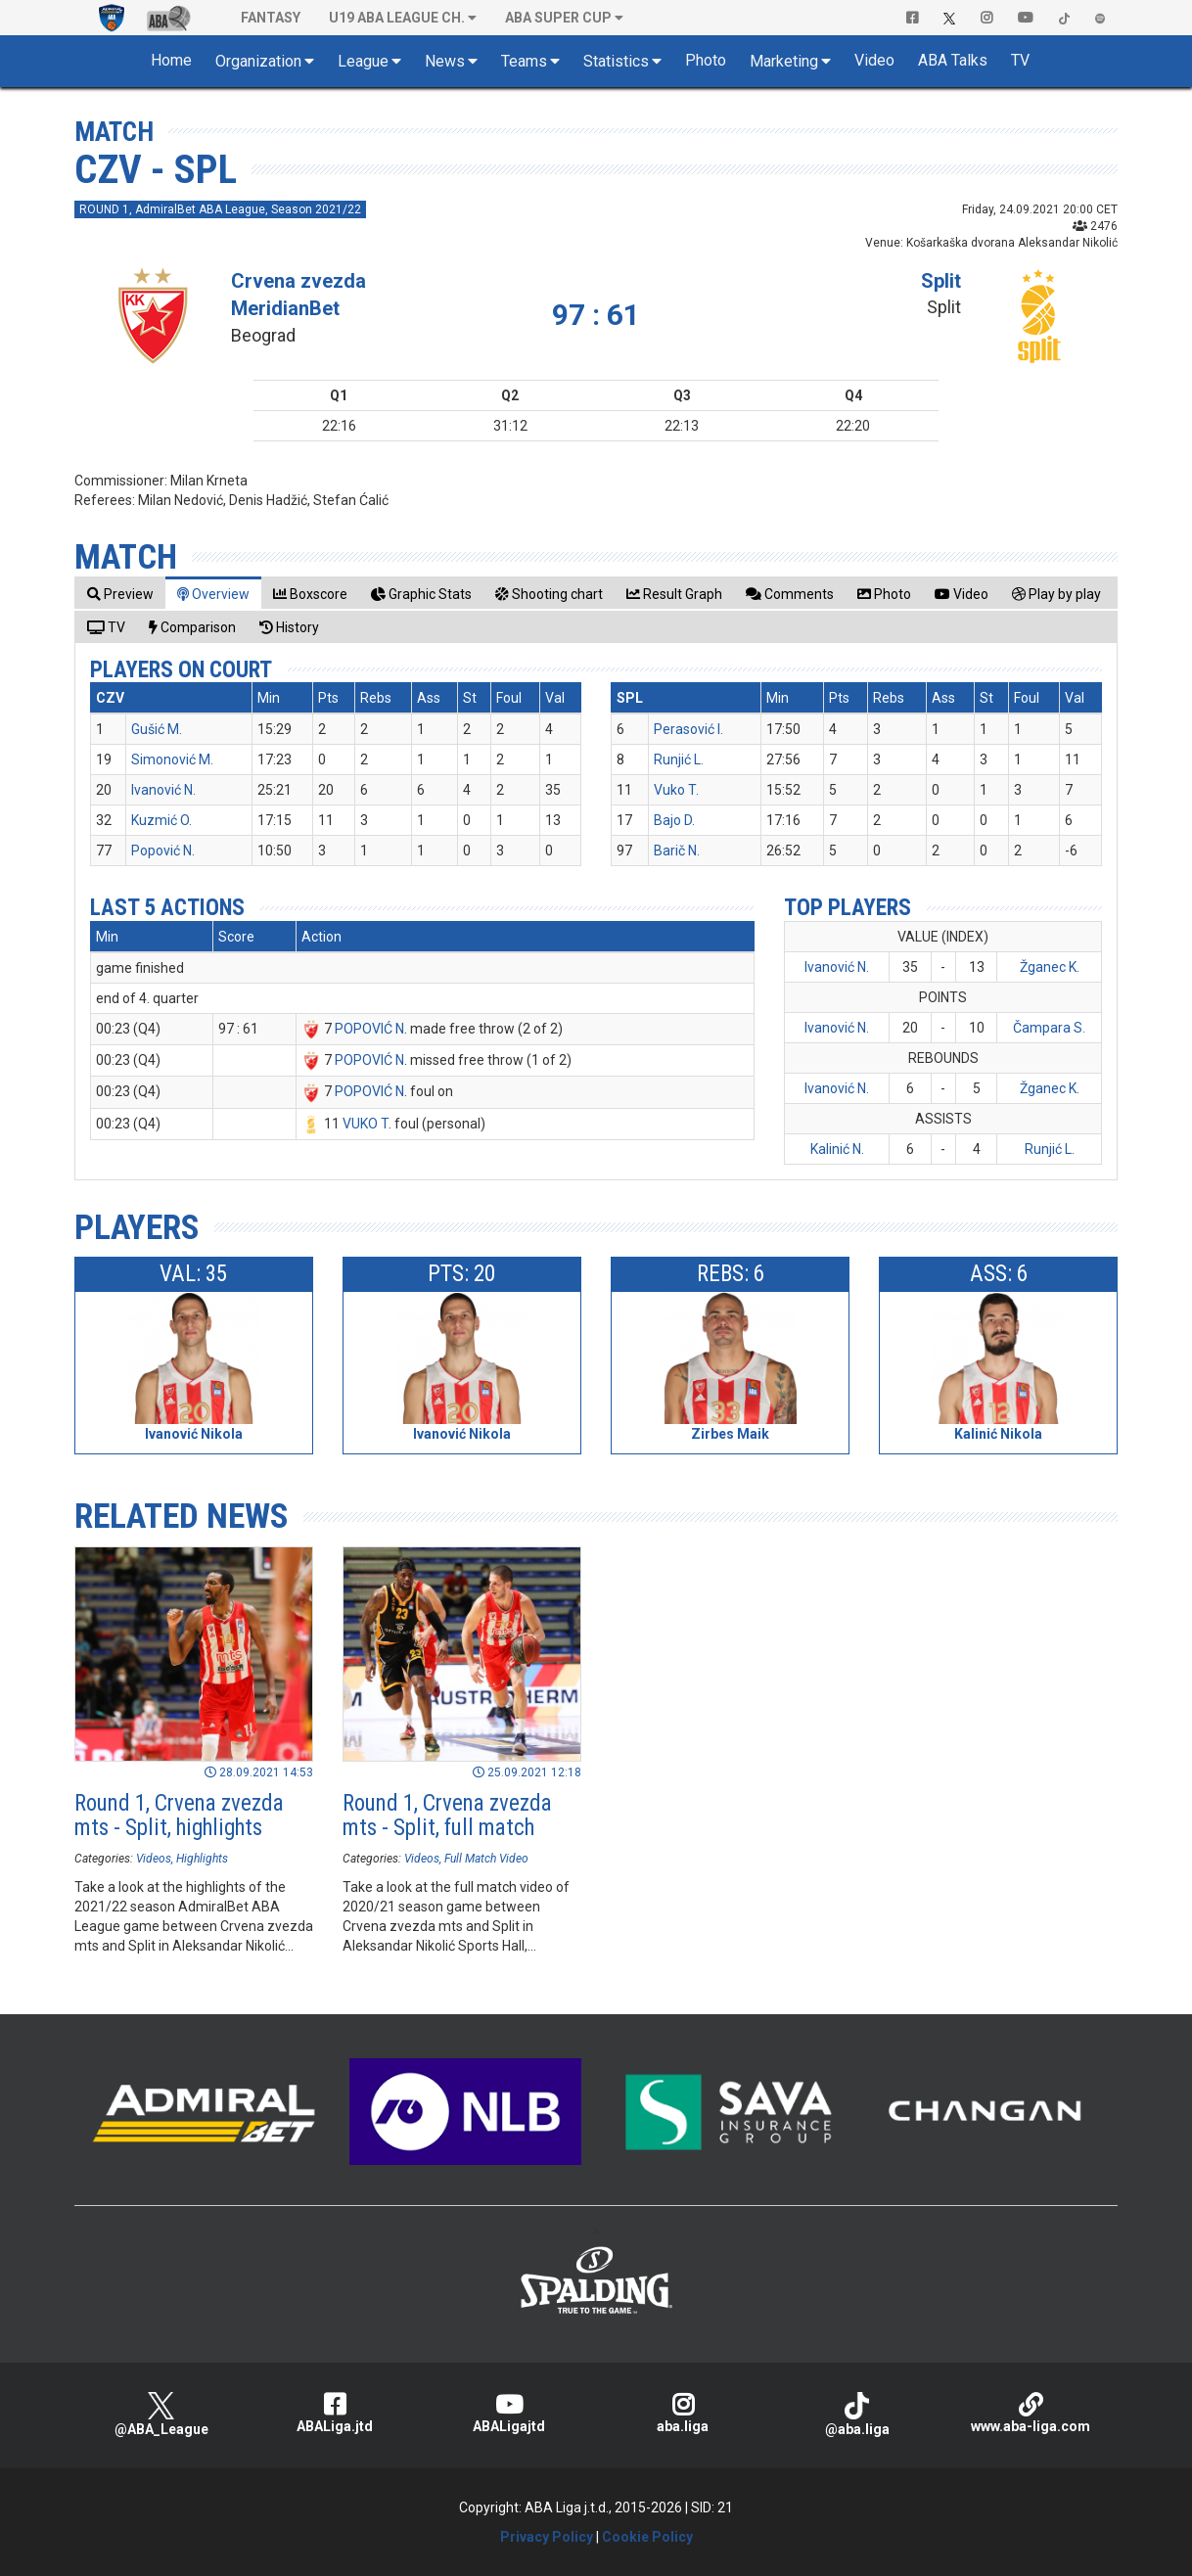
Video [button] (874, 60)
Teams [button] (524, 61)
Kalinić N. (837, 1149)
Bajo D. (674, 820)
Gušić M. (156, 729)
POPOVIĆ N (369, 1028)
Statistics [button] (616, 61)
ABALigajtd (508, 2413)
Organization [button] (258, 61)
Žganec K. (1049, 967)
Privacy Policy (546, 2537)
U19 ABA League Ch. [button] (397, 17)
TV (1020, 60)
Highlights (202, 1858)
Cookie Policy (647, 2537)
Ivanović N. (163, 790)
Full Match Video (486, 1858)
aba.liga (683, 2413)
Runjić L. (679, 759)
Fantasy (270, 17)
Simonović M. (172, 759)
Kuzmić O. (161, 820)
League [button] (363, 61)
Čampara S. (1049, 1027)
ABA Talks (952, 60)
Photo (705, 60)
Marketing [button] (784, 61)
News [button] (445, 61)
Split (941, 281)
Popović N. (163, 850)
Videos (153, 1858)
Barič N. (677, 850)
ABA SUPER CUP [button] (558, 17)
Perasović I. (688, 729)
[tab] (120, 593)
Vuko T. (676, 790)
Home (171, 60)
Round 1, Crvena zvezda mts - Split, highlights (179, 1815)
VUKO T (366, 1123)
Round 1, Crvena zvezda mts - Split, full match (447, 1815)
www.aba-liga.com (1030, 2413)
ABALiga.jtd (335, 2413)
